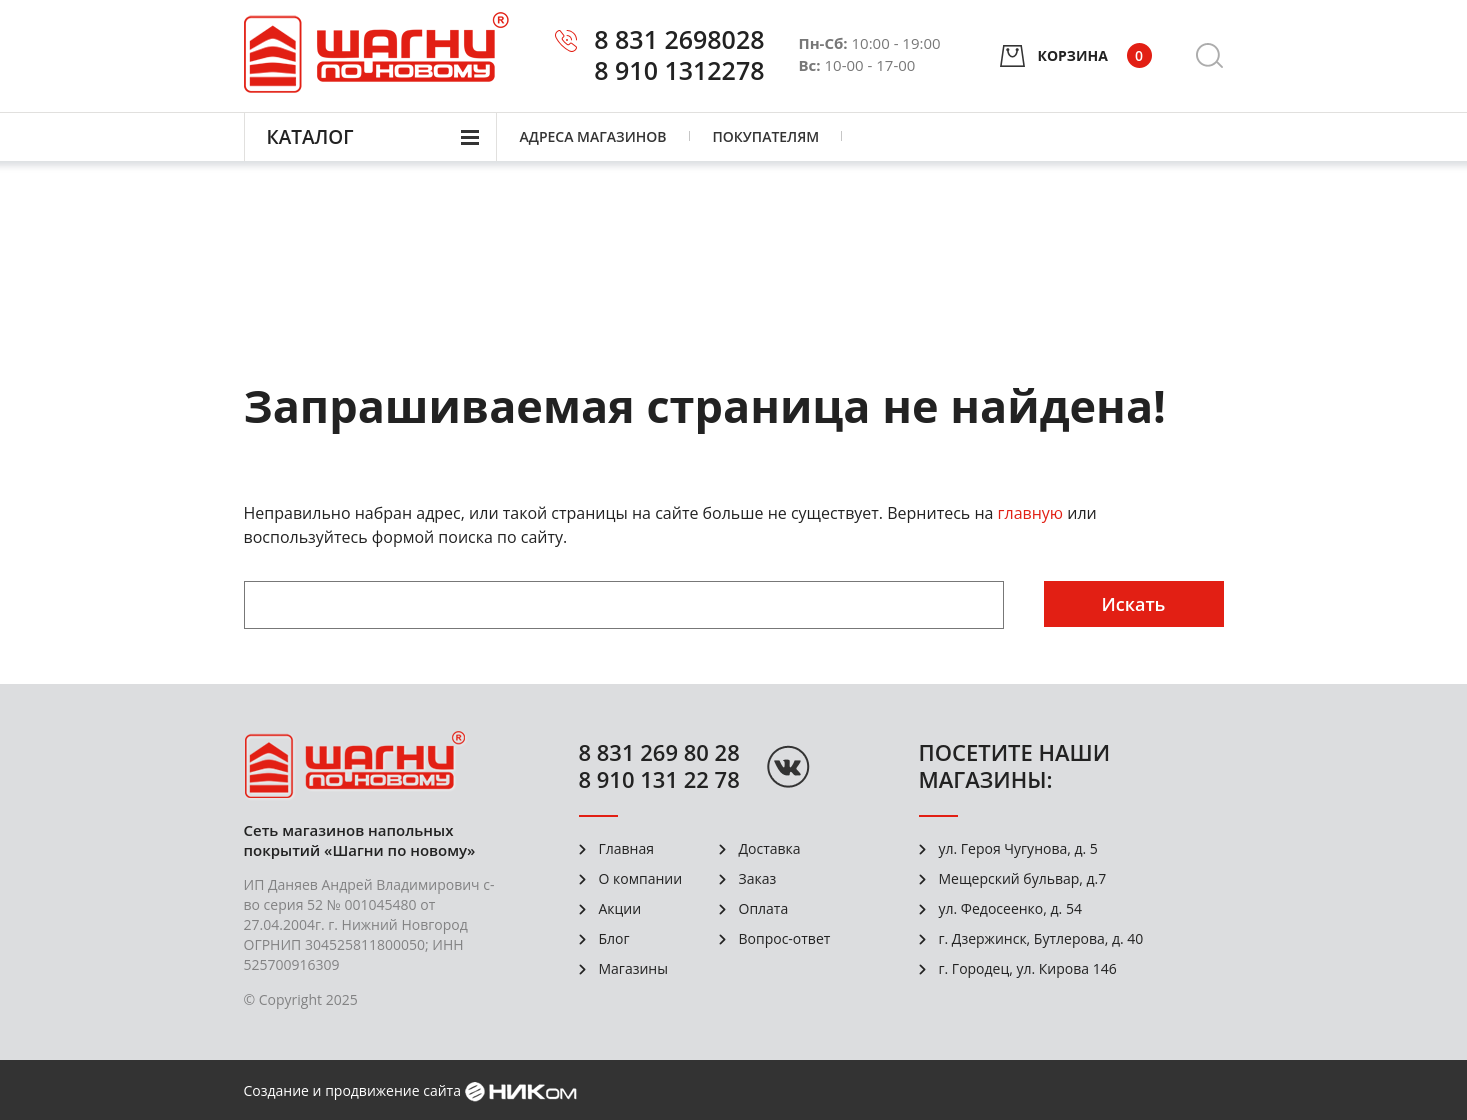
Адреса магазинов (593, 136)
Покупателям (766, 136)
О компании (641, 878)
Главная (627, 848)
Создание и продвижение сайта (352, 1090)
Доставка (770, 848)
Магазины (633, 968)
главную (1031, 513)
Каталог (310, 137)
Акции (620, 908)
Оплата (764, 908)
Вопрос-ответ (785, 938)
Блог (614, 938)
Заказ (758, 878)
